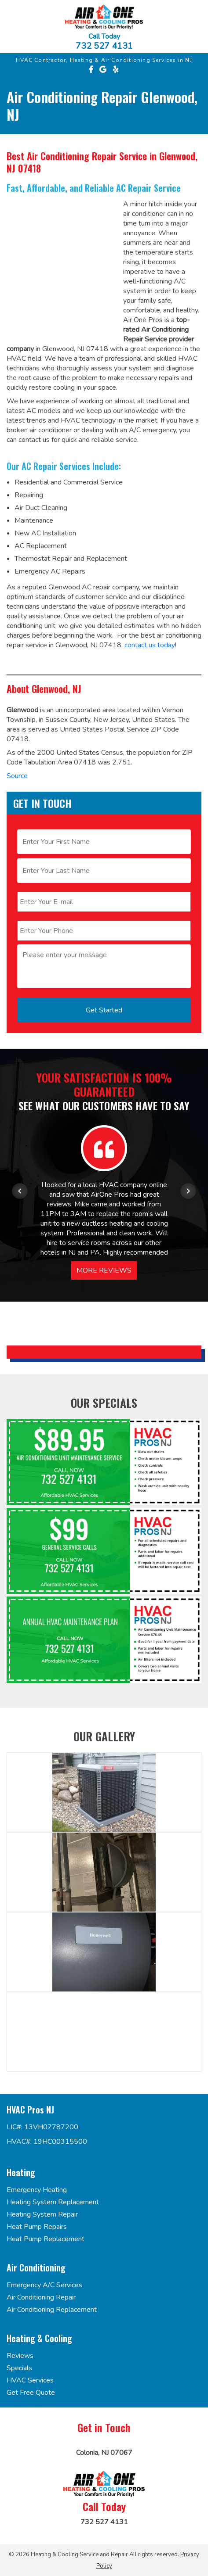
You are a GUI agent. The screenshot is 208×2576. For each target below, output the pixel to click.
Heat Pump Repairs (37, 2227)
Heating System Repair (42, 2214)
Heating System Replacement (53, 2202)
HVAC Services (30, 2380)
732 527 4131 (104, 46)
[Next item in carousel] (188, 1191)
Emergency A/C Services (44, 2285)
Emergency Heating (37, 2190)
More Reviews (104, 1270)
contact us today (149, 645)
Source (17, 776)
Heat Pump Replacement (45, 2239)
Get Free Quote (31, 2392)
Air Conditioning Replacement (52, 2309)
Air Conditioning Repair (41, 2297)
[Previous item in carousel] (20, 1191)
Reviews (20, 2356)
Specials (19, 2368)
